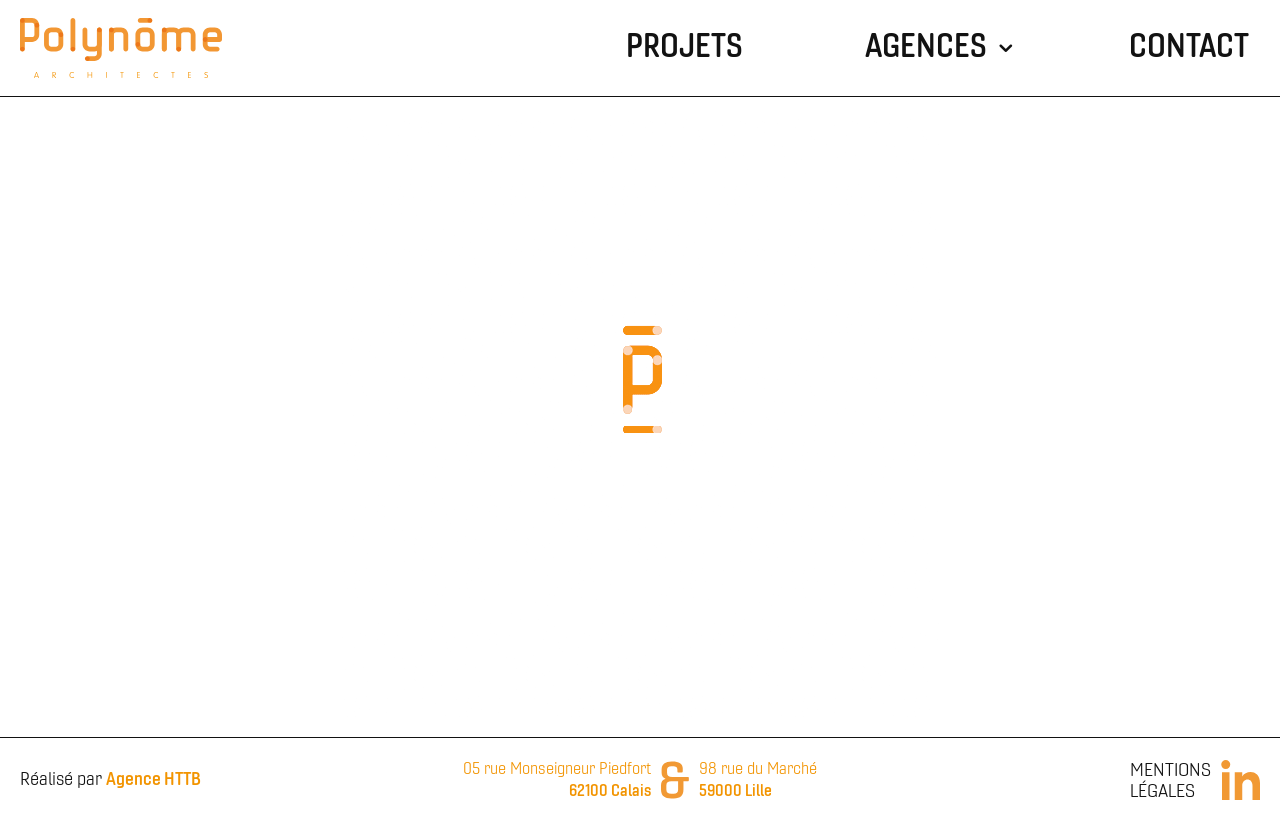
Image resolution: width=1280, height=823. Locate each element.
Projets (684, 48)
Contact (1189, 48)
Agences (926, 48)
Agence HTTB (153, 780)
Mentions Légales (1170, 782)
